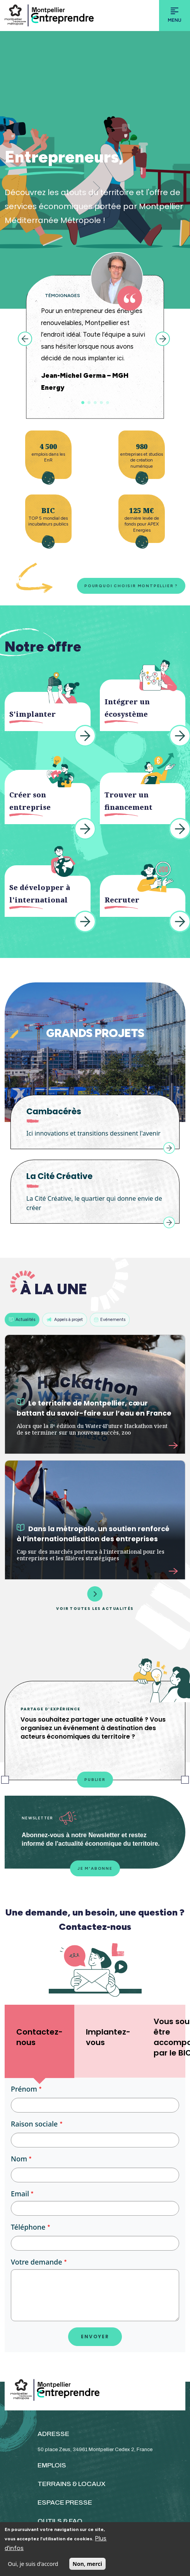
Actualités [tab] (22, 1319)
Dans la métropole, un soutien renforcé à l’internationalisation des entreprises (93, 1534)
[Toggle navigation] (174, 15)
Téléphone (28, 2227)
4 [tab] (101, 402)
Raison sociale (34, 2123)
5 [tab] (107, 402)
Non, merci (87, 2563)
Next (163, 339)
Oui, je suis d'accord (33, 2563)
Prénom (24, 2089)
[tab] (39, 2041)
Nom (19, 2158)
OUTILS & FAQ (60, 2521)
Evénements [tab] (109, 1319)
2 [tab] (89, 402)
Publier (95, 1779)
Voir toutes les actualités (95, 1598)
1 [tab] (82, 402)
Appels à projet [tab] (64, 1319)
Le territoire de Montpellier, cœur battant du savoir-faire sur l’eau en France (94, 1408)
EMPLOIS (52, 2465)
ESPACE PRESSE (65, 2502)
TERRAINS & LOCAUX (72, 2484)
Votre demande (36, 2262)
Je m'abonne (95, 1868)
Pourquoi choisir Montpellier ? (131, 585)
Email (20, 2193)
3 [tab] (95, 402)
